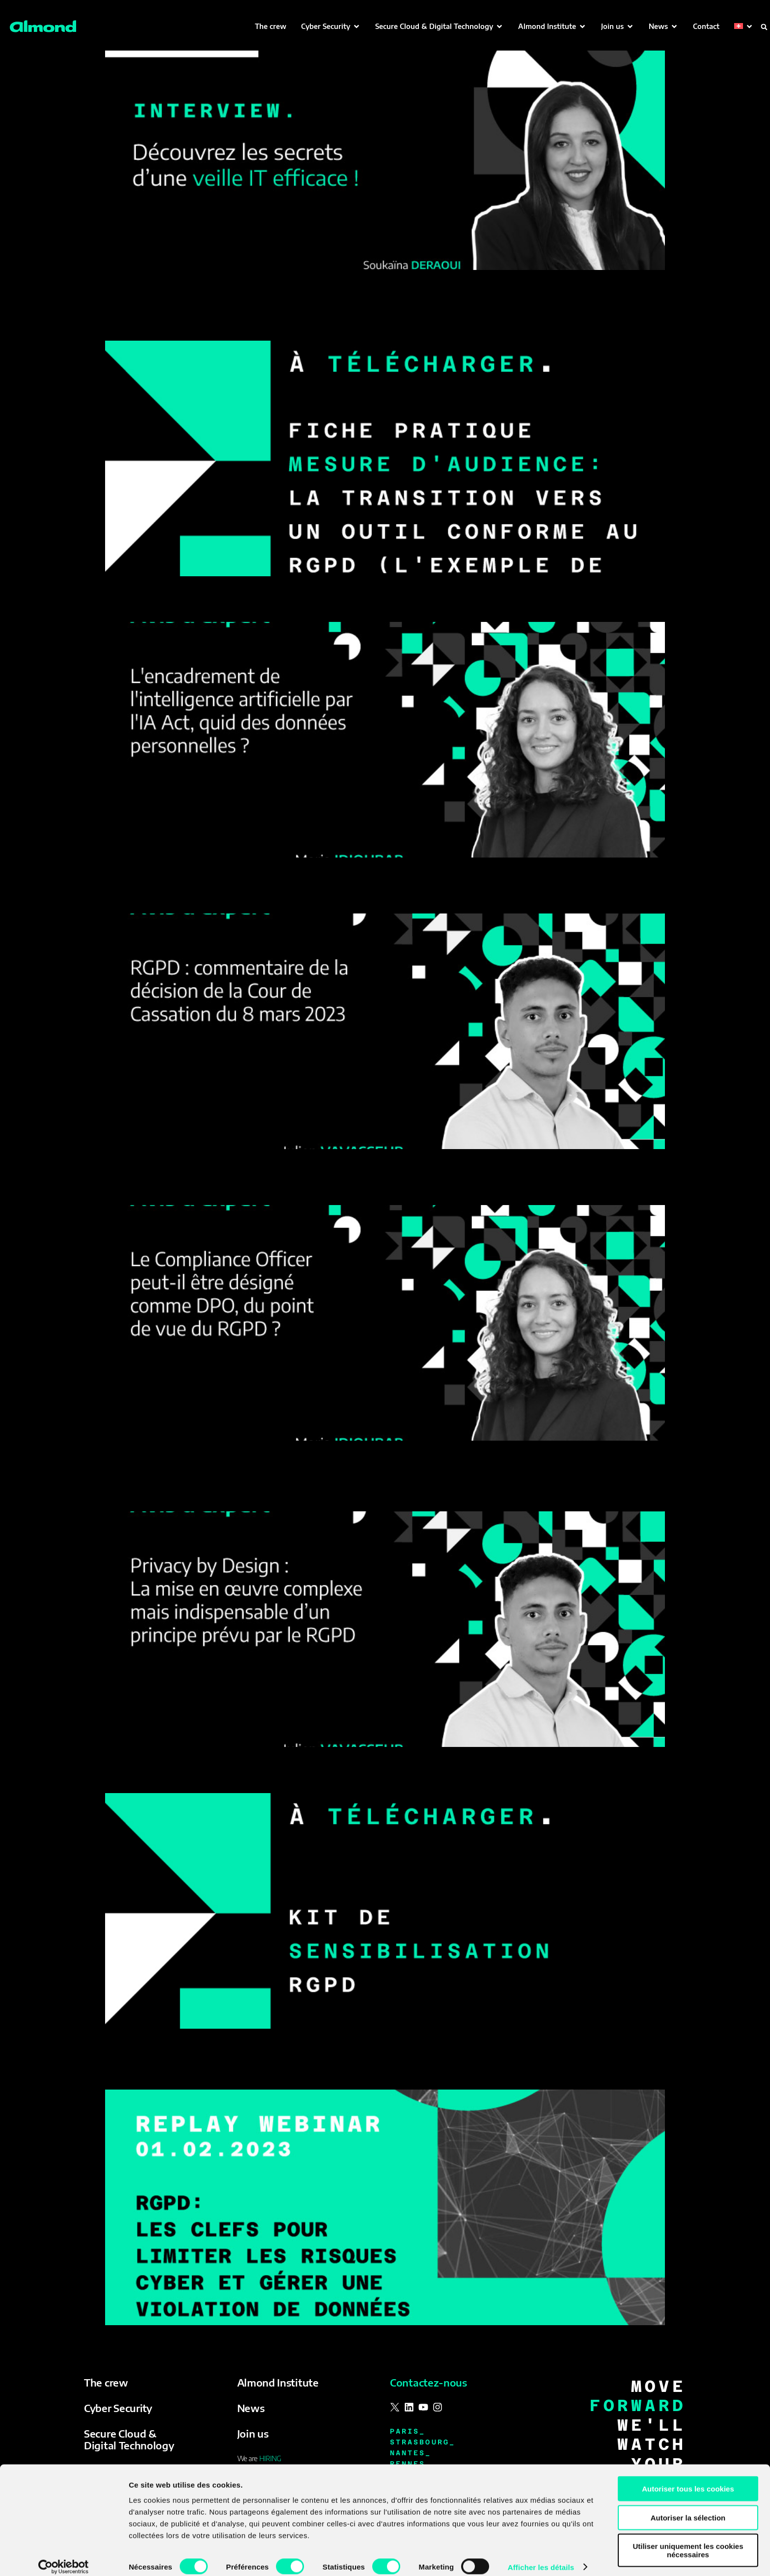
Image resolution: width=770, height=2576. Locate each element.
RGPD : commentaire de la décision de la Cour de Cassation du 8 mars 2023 (326, 896)
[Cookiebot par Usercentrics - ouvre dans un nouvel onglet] (64, 2556)
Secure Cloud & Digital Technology (129, 2439)
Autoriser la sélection (688, 2507)
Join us (253, 2433)
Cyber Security (118, 2408)
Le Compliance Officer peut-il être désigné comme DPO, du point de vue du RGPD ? (351, 1188)
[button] (330, 26)
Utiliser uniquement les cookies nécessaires (687, 2539)
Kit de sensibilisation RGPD (186, 1776)
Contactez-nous (428, 2382)
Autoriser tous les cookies (688, 2478)
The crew (106, 2382)
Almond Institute (278, 2382)
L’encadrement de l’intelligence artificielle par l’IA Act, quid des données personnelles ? (364, 605)
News (251, 2408)
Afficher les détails (541, 2556)
